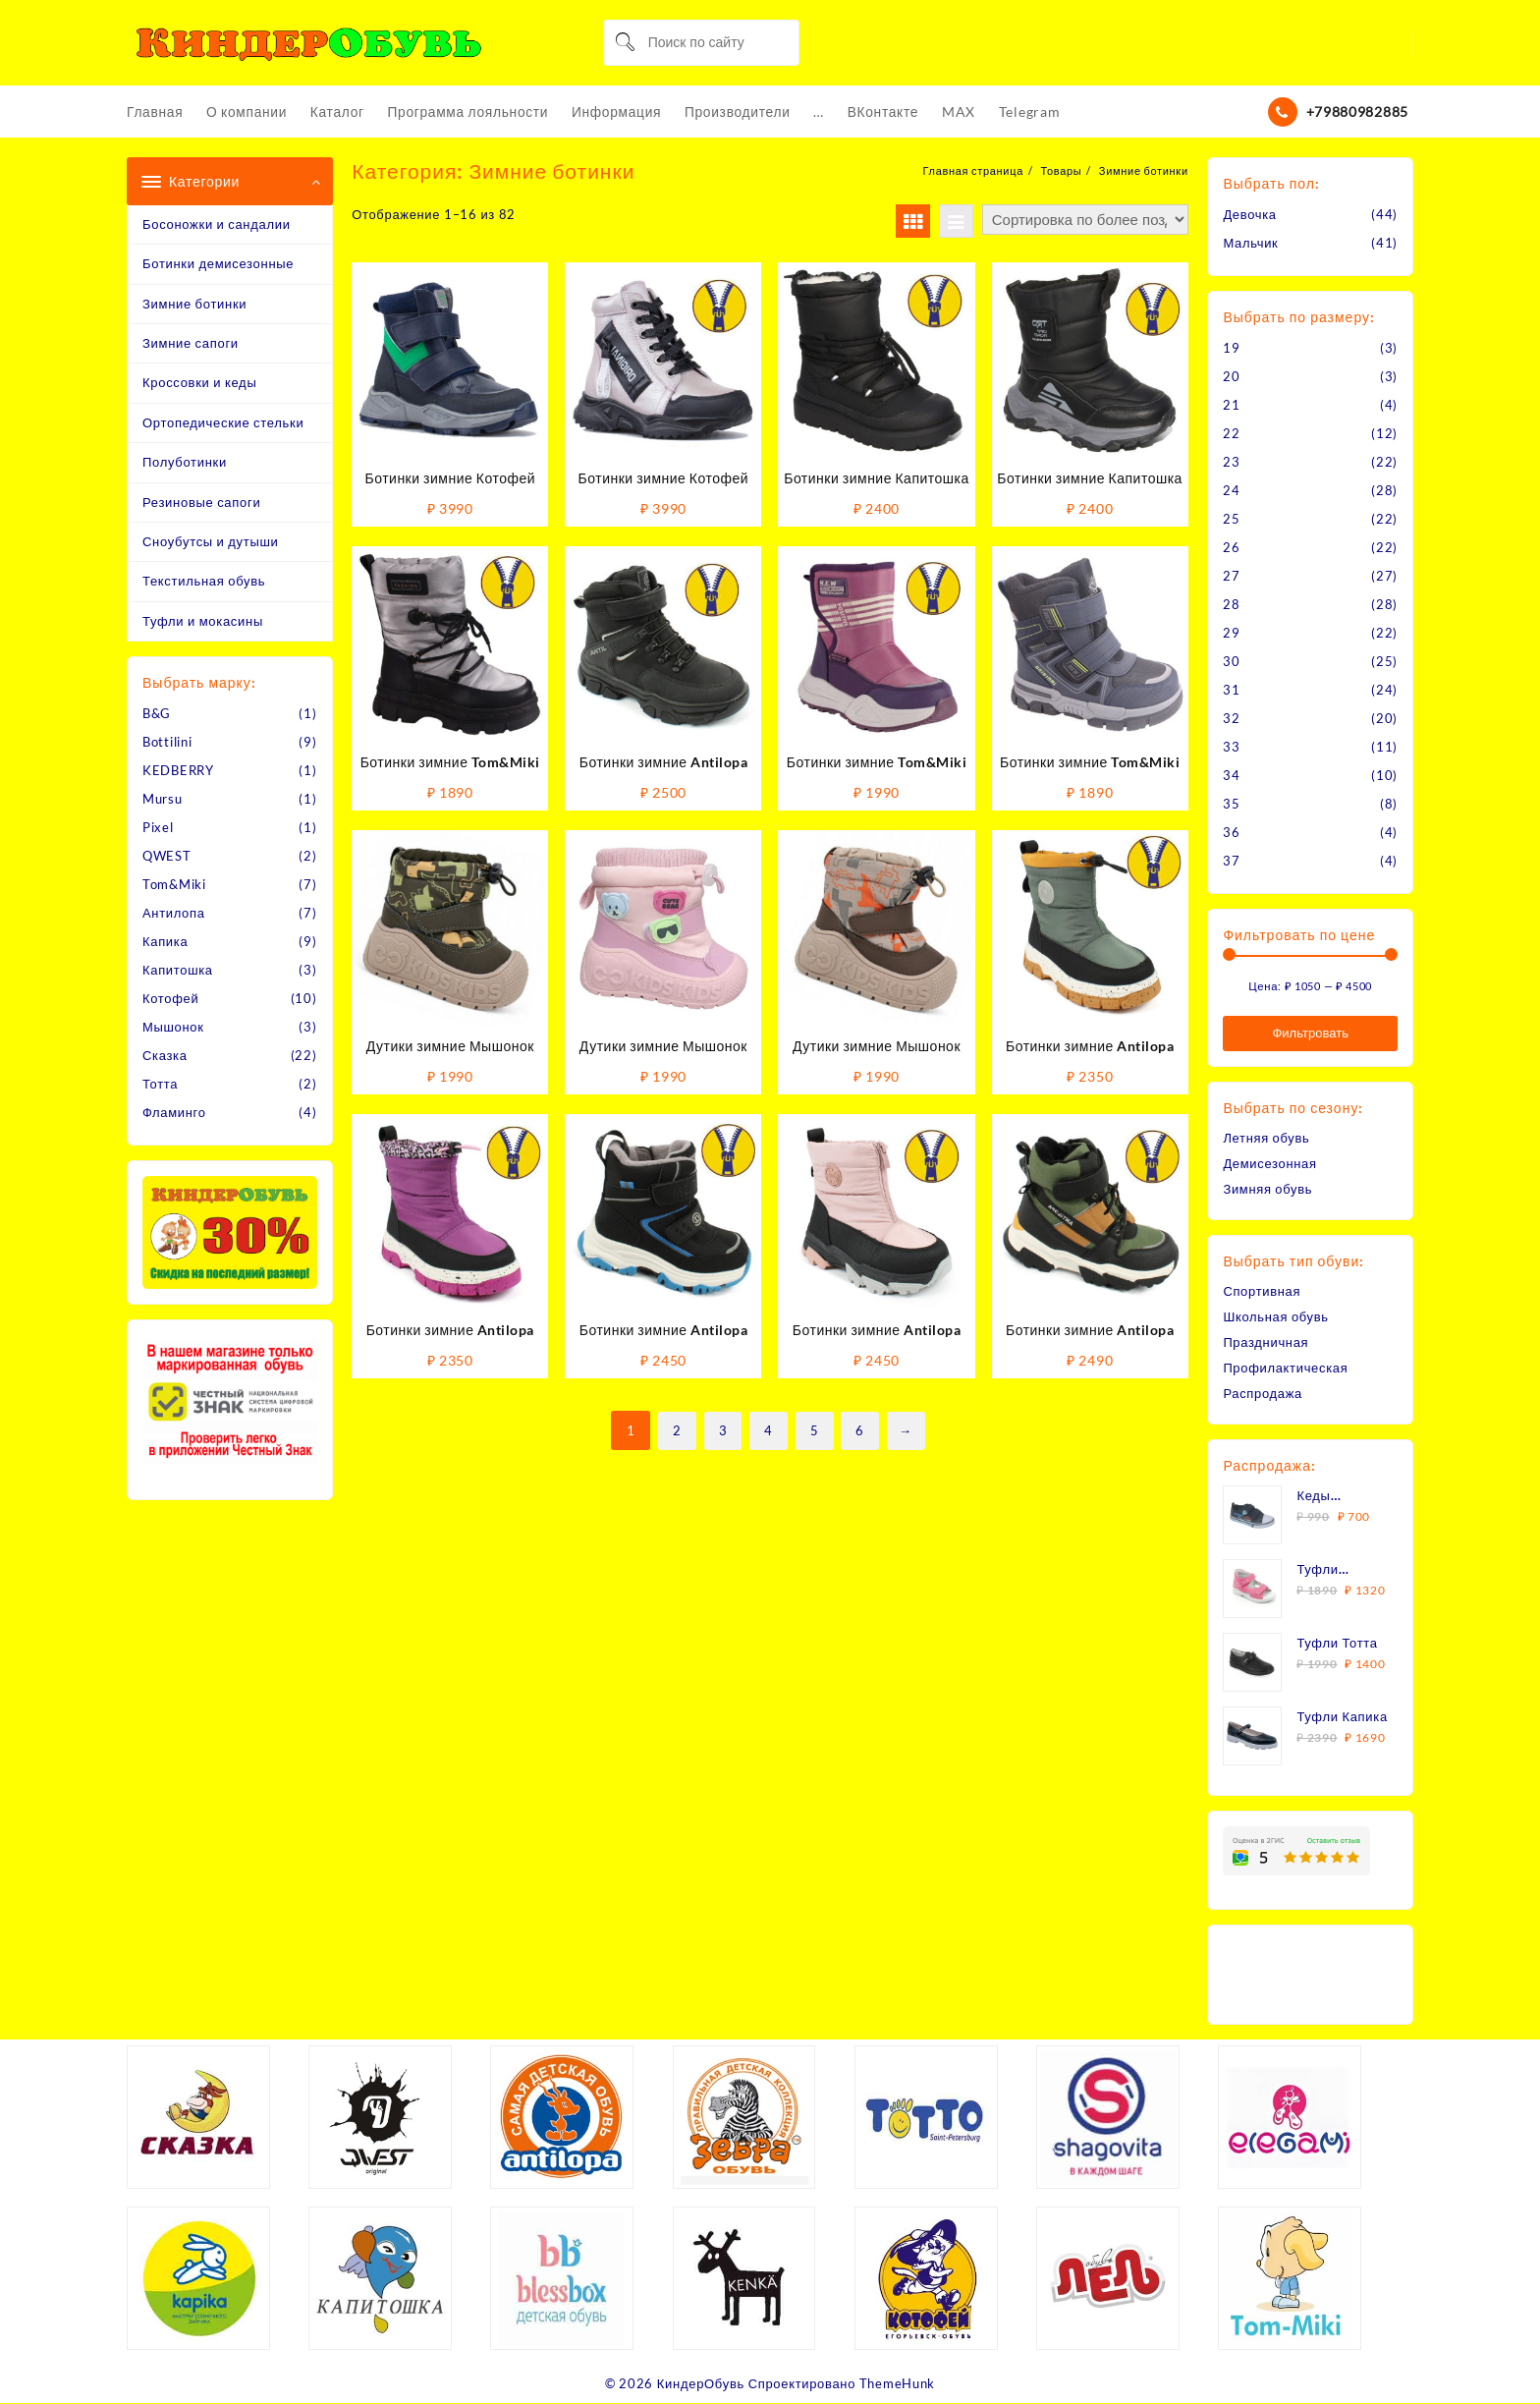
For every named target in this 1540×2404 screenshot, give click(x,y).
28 (1231, 604)
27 (1231, 576)
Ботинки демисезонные (218, 264)
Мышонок (173, 1027)
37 (1231, 860)
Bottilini (167, 743)
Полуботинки (184, 463)
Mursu (162, 800)
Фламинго (174, 1113)
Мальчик (1250, 243)
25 (1231, 519)
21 (1231, 405)
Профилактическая (1285, 1367)
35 (1231, 803)
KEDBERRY (178, 771)
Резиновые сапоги (201, 502)
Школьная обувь (1276, 1316)
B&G (156, 714)
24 (1231, 490)
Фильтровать (1310, 1033)
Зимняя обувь (1267, 1189)
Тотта (160, 1084)
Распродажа (1262, 1393)
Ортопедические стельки (222, 422)
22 (1231, 433)
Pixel (158, 828)
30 (1231, 661)
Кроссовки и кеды (199, 383)
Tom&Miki (174, 885)
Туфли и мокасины (202, 621)
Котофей (170, 999)
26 (1231, 547)
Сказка (165, 1056)
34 (1231, 775)
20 (1231, 376)
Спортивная (1261, 1291)
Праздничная (1265, 1342)
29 (1231, 633)
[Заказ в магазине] (1085, 219)
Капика (165, 942)
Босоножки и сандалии (216, 224)
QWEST (167, 857)
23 (1231, 462)
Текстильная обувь (203, 581)
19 (1231, 348)
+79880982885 (1357, 111)
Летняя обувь (1266, 1138)
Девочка (1250, 214)
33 (1231, 747)
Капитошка (177, 970)
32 (1231, 718)
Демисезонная (1270, 1163)
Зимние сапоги (190, 343)
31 (1231, 690)
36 (1231, 832)
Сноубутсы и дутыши (210, 541)
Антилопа (173, 914)
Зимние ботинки (194, 303)
